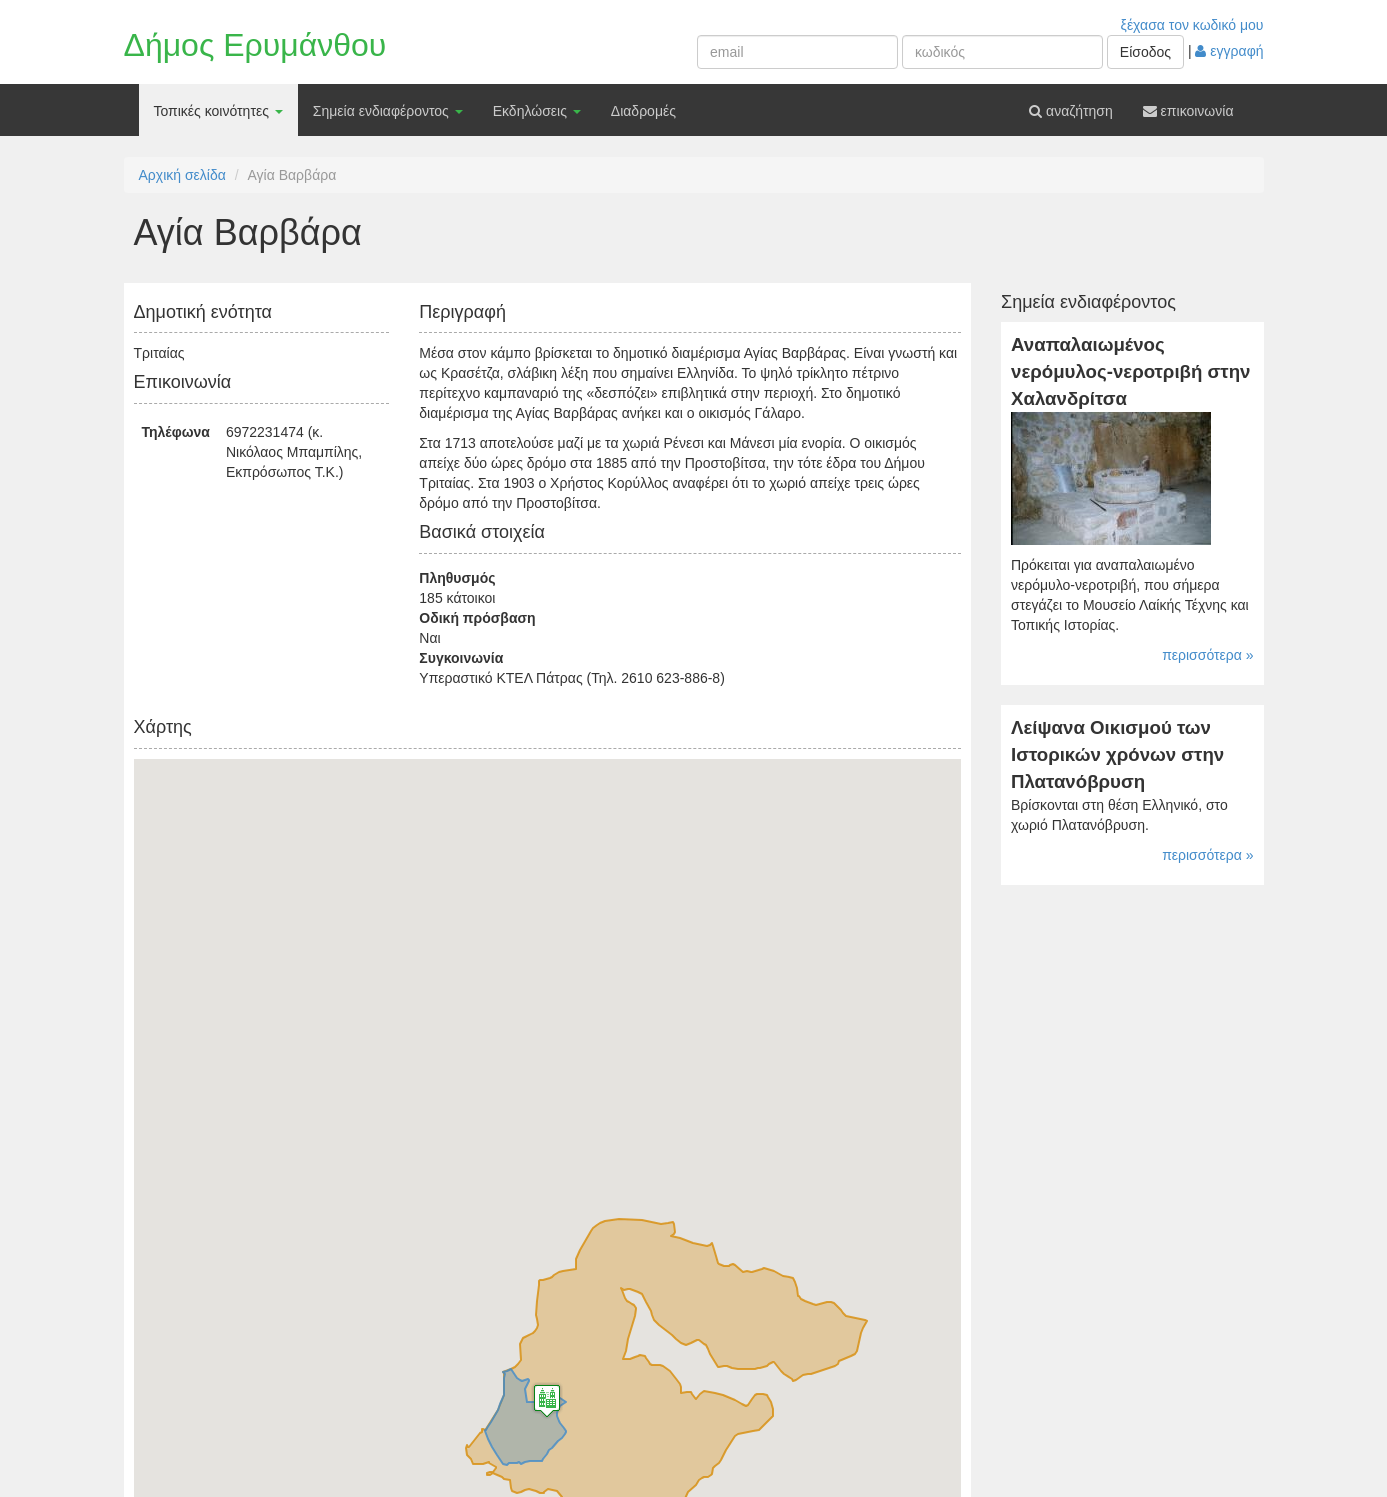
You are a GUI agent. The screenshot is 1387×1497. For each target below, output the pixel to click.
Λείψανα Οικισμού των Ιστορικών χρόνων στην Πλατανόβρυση (1117, 754)
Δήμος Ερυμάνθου (255, 45)
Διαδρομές (643, 111)
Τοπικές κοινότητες (218, 111)
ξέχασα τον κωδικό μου (1192, 25)
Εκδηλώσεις (537, 111)
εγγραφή (1229, 51)
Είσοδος (1145, 52)
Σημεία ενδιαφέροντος (388, 111)
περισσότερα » (1207, 655)
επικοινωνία (1188, 111)
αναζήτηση (1071, 111)
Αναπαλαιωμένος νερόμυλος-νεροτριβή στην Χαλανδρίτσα (1130, 371)
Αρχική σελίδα (182, 175)
